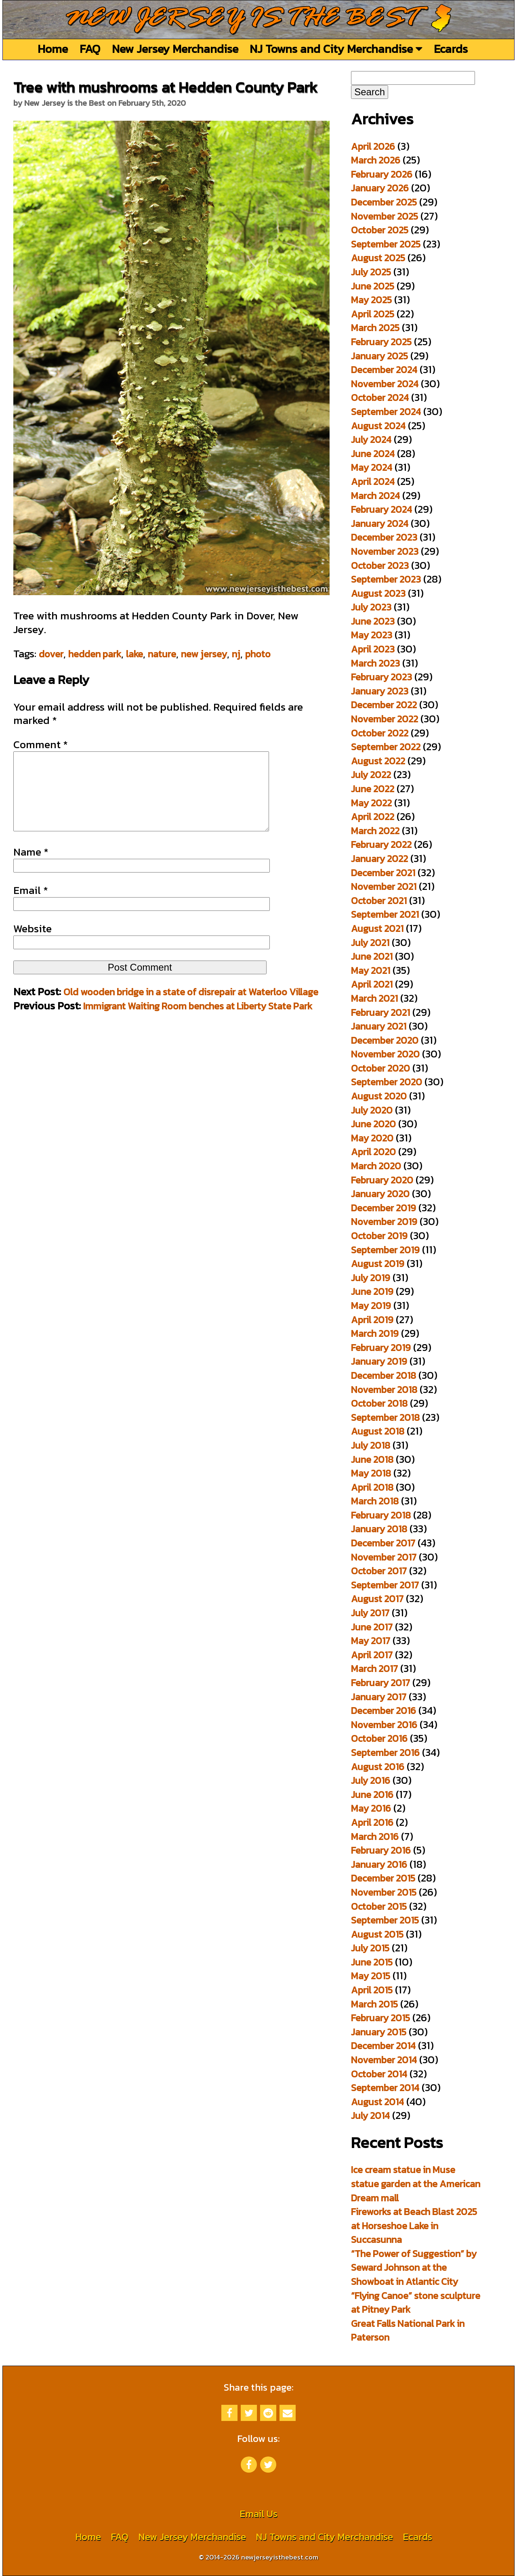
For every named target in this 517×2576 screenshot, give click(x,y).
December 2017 (383, 1543)
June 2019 (372, 1291)
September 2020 (386, 1082)
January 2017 (378, 1697)
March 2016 (375, 1836)
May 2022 (371, 803)
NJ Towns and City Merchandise (336, 48)
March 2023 (375, 663)
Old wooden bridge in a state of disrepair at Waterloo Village (190, 1008)
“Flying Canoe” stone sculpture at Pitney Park (415, 2303)
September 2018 (385, 1417)
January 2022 (379, 859)
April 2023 (373, 649)
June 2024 (373, 454)
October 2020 (380, 1068)
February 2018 (381, 1515)
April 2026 (373, 146)
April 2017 (372, 1655)
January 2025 (379, 356)
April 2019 (372, 1320)
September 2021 (385, 914)
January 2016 (379, 1864)
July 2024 (371, 439)
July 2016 (370, 1780)
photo (258, 654)
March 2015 (374, 2004)
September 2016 (385, 1752)
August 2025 (378, 258)
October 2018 (379, 1403)
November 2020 (385, 1054)
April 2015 (372, 1990)
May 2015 (370, 1976)
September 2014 (385, 2088)
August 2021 (377, 928)
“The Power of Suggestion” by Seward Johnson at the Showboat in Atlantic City (414, 2268)
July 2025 (371, 272)
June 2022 (372, 789)
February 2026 (381, 174)
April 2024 (373, 481)
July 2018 (370, 1445)
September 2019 (385, 1250)
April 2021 (372, 984)
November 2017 (383, 1557)
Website (32, 945)
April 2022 (372, 817)
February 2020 (382, 1180)
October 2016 (379, 1738)
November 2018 (384, 1389)
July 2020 (372, 1110)
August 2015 (377, 1934)
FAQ (90, 48)
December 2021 (383, 873)
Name (30, 868)
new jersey (204, 654)
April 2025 (372, 314)
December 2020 (384, 1040)
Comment (40, 744)
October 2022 (379, 733)
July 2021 (370, 943)
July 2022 (371, 775)
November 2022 (384, 719)
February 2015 (380, 2018)
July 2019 (370, 1278)
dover (51, 654)
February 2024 (381, 509)
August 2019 (377, 1264)
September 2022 (385, 747)
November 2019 (384, 1222)
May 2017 (370, 1641)
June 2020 (373, 1124)
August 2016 (377, 1767)
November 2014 (384, 2060)
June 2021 (372, 956)
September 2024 (386, 412)
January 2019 (379, 1361)
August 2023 (378, 593)
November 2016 (384, 1725)
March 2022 (375, 831)
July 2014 (370, 2115)
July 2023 (371, 607)
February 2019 (381, 1347)
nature (162, 654)
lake (134, 654)
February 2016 (381, 1850)
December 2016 (383, 1710)
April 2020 (373, 1152)
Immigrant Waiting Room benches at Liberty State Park (197, 1022)
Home (53, 48)
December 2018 (383, 1375)
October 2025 (379, 230)
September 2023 (386, 579)
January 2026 (380, 188)
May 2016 (371, 1808)
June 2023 (373, 621)
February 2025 (381, 342)
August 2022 (378, 761)
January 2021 (378, 1026)
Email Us (258, 2514)
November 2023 (384, 551)
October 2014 (379, 2074)
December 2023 (384, 537)
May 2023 (371, 635)
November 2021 (383, 886)
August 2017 (377, 1599)
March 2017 (374, 1668)
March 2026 (375, 160)
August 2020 (379, 1096)
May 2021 (370, 970)
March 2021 (374, 998)
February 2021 (380, 1012)
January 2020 (380, 1194)
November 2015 (383, 1892)
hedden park (94, 654)
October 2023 (380, 565)
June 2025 (372, 286)
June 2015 (372, 1962)
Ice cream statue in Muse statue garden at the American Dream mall (415, 2184)
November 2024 (384, 384)
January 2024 (379, 523)
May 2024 (371, 467)
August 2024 (378, 426)
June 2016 (372, 1794)
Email (30, 906)
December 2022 (384, 705)
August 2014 (377, 2102)
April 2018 (372, 1487)
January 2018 (379, 1529)
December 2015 (383, 1878)
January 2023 (379, 691)
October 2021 (379, 901)
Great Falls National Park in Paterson (407, 2330)
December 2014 (383, 2046)
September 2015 (385, 1920)
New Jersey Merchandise (175, 48)
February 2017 (380, 1683)
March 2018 (375, 1501)
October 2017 (379, 1571)
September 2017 (385, 1585)
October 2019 (379, 1236)
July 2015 (370, 1948)
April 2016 (372, 1822)
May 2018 (371, 1473)
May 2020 (372, 1138)
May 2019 (371, 1305)
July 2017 (370, 1613)
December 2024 (384, 370)
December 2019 (383, 1208)
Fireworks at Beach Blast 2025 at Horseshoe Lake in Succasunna (414, 2226)
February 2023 (381, 677)
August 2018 (377, 1431)
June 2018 (372, 1459)
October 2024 (380, 397)
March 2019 (375, 1333)
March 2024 (375, 496)
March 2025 (375, 328)
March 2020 (376, 1166)
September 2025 (385, 244)
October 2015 (379, 1906)
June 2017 (372, 1627)
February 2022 (381, 844)
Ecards (451, 48)
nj (236, 654)
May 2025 (371, 300)
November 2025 (384, 216)
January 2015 (378, 2032)
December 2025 (384, 202)
